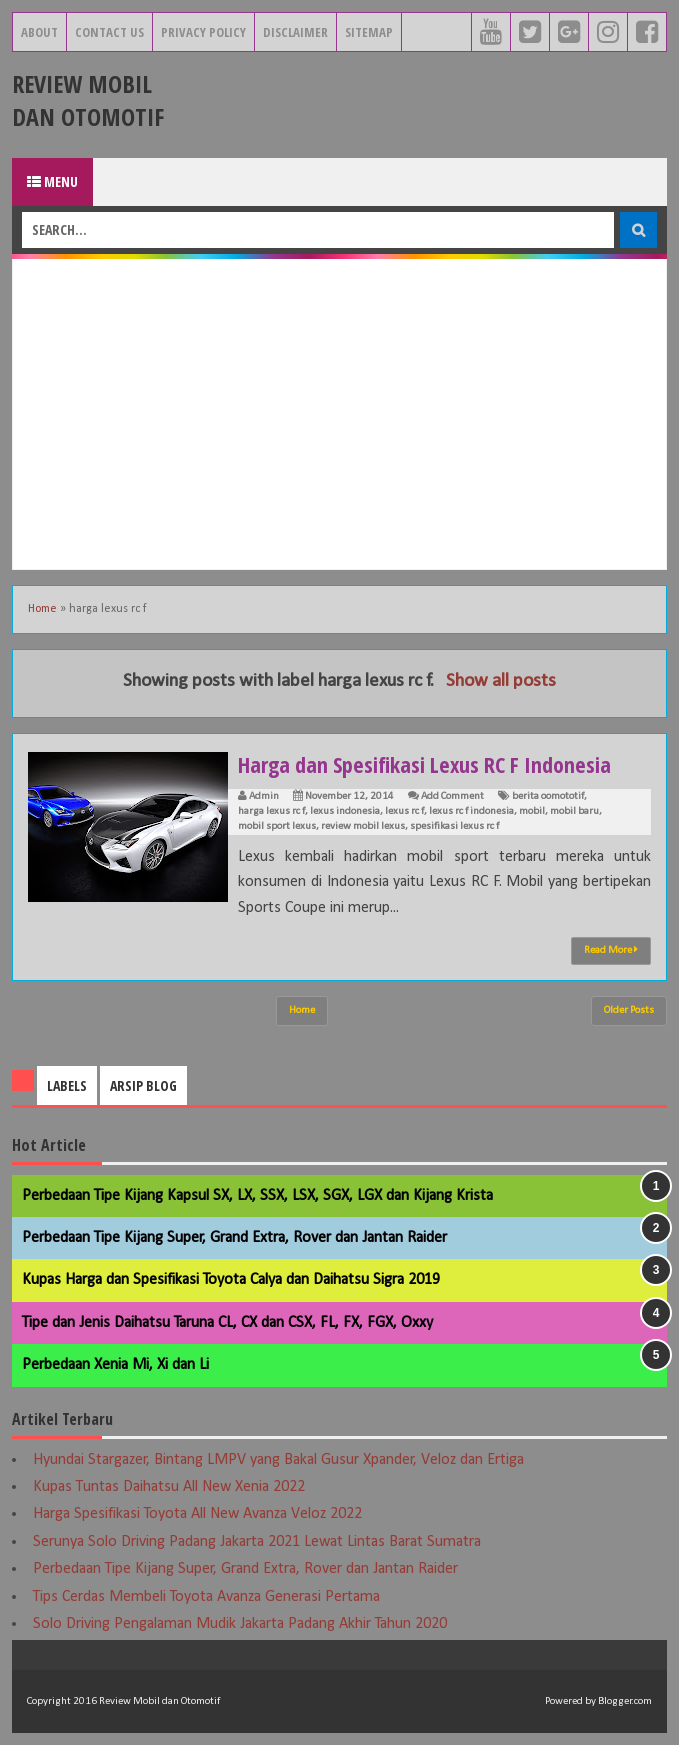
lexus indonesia (345, 811)
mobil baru (574, 811)
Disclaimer (295, 32)
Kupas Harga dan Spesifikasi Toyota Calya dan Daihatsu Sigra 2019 (231, 1280)
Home (42, 609)
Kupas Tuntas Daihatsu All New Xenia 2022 (169, 1487)
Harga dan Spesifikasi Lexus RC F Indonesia (425, 764)
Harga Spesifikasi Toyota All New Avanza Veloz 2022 (197, 1514)
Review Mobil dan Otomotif (88, 100)
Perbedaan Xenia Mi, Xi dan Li (115, 1365)
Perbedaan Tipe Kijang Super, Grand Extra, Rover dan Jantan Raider (234, 1238)
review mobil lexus (363, 826)
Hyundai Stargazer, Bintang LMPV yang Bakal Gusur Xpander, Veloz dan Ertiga (278, 1460)
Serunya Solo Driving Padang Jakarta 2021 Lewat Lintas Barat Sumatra (257, 1542)
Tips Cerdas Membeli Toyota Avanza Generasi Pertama (206, 1597)
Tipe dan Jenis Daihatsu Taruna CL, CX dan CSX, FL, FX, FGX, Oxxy (227, 1323)
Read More (611, 950)
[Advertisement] (339, 414)
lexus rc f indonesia (471, 811)
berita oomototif (548, 796)
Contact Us (109, 32)
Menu (52, 181)
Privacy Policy (203, 32)
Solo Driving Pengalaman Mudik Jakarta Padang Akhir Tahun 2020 (240, 1624)
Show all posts (501, 681)
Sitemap (369, 32)
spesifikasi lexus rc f (454, 826)
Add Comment (452, 796)
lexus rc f (404, 811)
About (39, 32)
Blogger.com (625, 1701)
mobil (532, 811)
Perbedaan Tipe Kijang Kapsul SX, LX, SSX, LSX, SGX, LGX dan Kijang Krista (257, 1196)
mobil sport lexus (277, 826)
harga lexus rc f (271, 811)
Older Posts (629, 1010)
